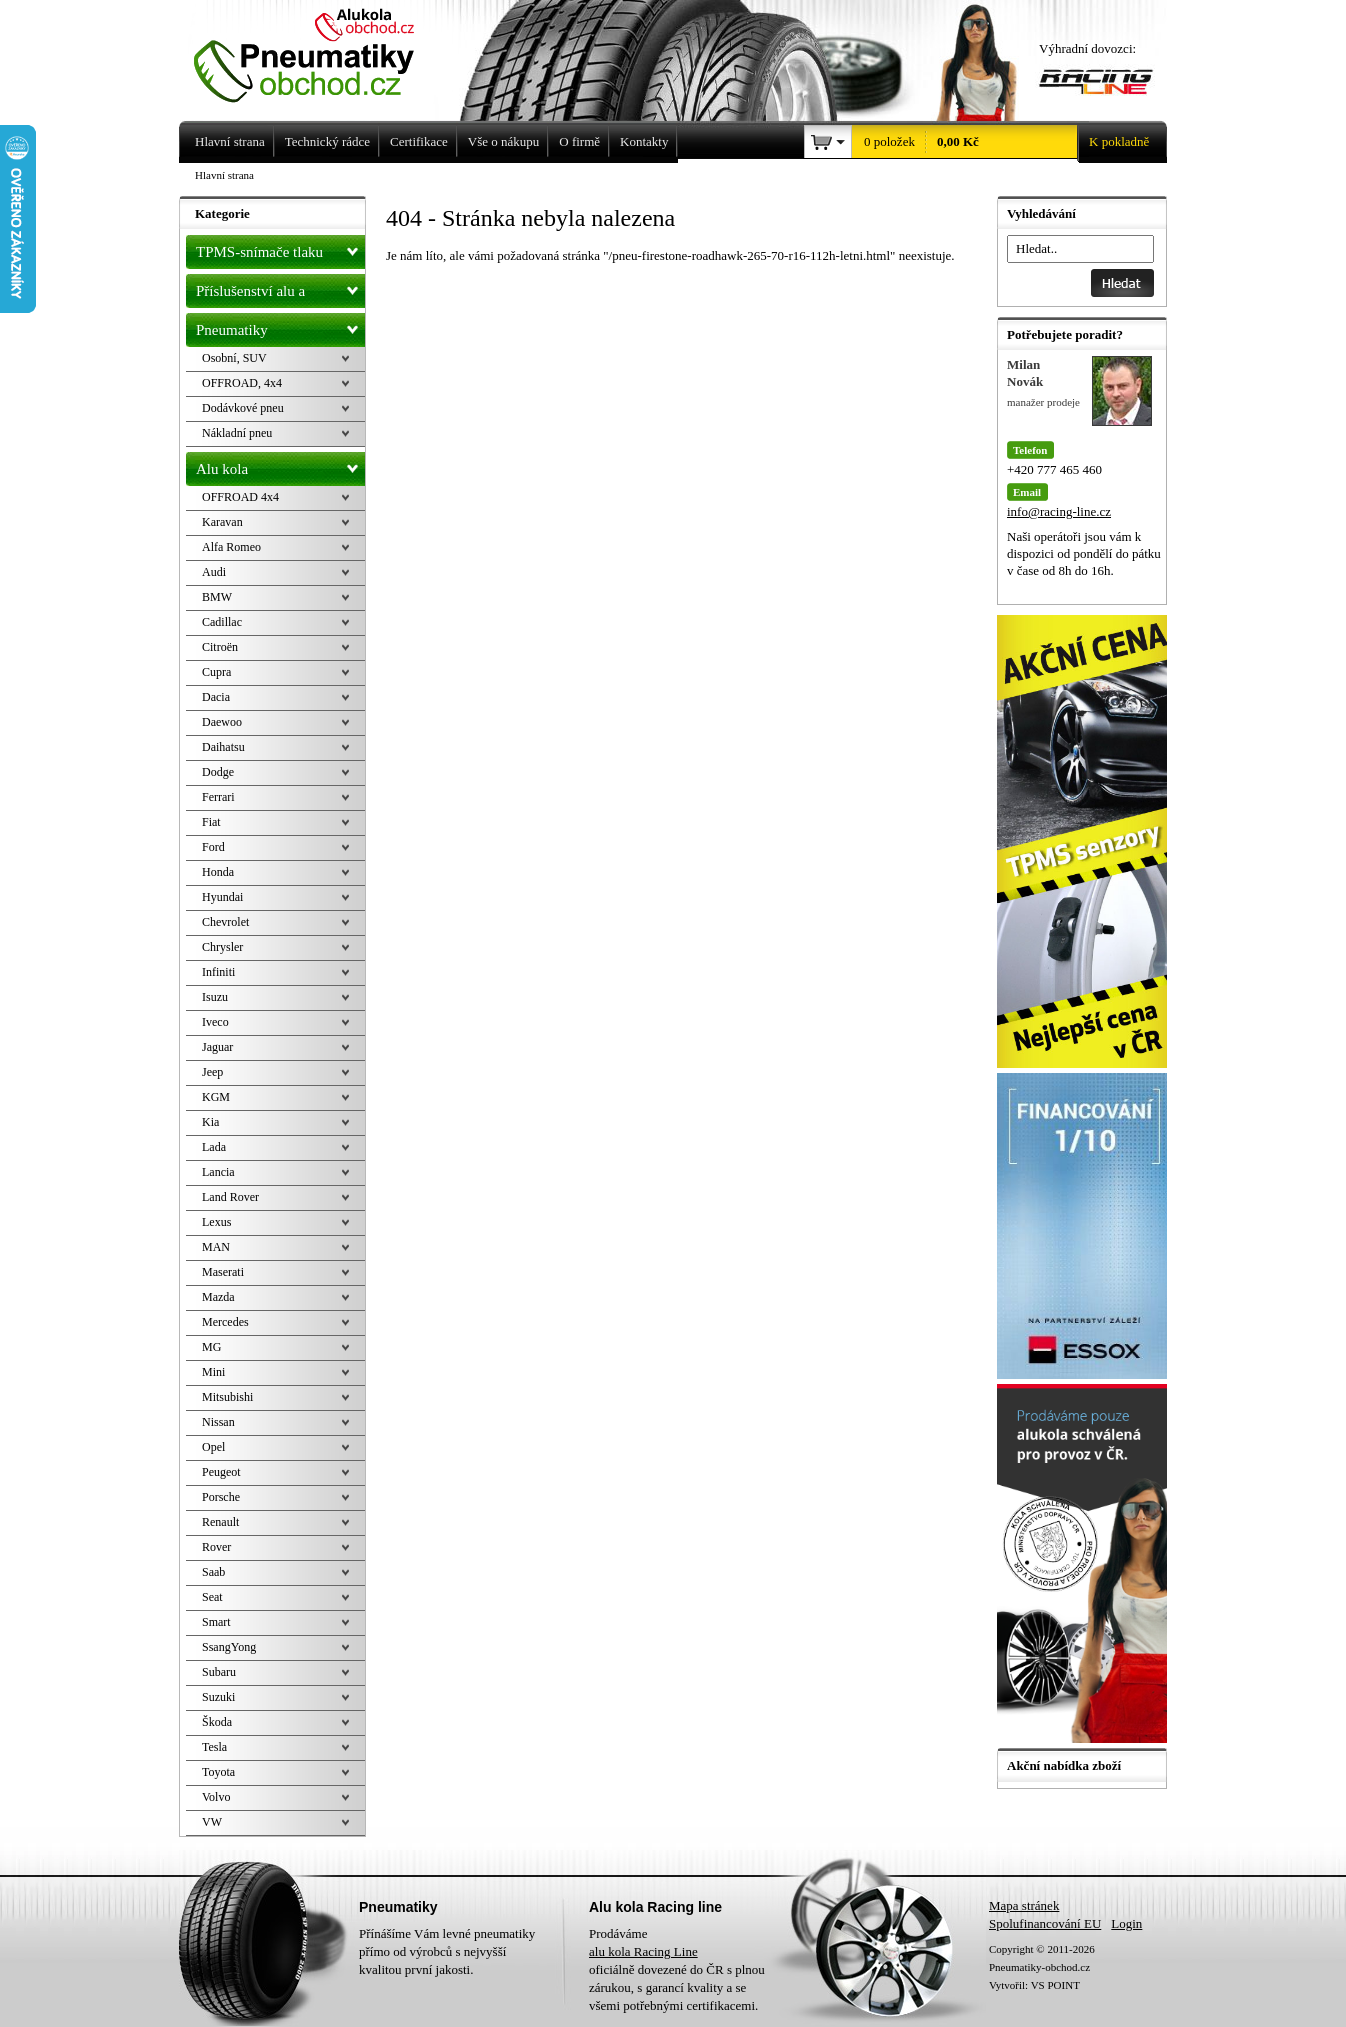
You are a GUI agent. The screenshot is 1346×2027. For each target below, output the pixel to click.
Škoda (217, 1722)
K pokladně (1113, 142)
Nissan (218, 1422)
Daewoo (222, 722)
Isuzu (215, 997)
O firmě (579, 141)
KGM (216, 1097)
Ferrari (218, 797)
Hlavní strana (224, 175)
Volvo (216, 1797)
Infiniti (218, 972)
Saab (213, 1572)
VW (212, 1822)
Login (1126, 1923)
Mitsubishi (227, 1397)
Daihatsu (223, 747)
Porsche (221, 1497)
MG (211, 1347)
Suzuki (218, 1697)
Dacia (216, 697)
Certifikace (419, 141)
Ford (213, 847)
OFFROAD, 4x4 (242, 383)
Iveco (215, 1022)
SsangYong (229, 1647)
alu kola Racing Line (643, 1951)
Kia (210, 1122)
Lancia (218, 1172)
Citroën (220, 647)
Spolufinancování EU (1045, 1923)
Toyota (218, 1772)
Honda (218, 872)
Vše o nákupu (504, 141)
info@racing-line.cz (1059, 511)
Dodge (218, 772)
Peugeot (221, 1472)
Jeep (212, 1072)
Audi (214, 572)
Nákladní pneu (237, 433)
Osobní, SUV (234, 358)
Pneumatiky (280, 326)
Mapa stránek (1024, 1905)
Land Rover (230, 1197)
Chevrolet (225, 922)
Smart (216, 1622)
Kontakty (644, 141)
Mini (213, 1372)
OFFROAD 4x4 (240, 497)
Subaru (219, 1672)
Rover (216, 1547)
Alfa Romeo (231, 547)
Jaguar (217, 1047)
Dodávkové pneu (243, 408)
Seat (212, 1597)
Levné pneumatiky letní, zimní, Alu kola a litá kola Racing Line (319, 52)
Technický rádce (327, 141)
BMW (217, 597)
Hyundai (222, 897)
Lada (214, 1147)
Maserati (223, 1272)
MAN (216, 1247)
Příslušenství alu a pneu (280, 291)
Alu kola (280, 465)
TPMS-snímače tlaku (280, 248)
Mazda (218, 1297)
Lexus (216, 1222)
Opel (213, 1447)
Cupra (216, 672)
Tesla (214, 1747)
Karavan (222, 522)
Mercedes (225, 1322)
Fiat (211, 822)
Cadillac (222, 622)
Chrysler (222, 947)
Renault (220, 1522)
